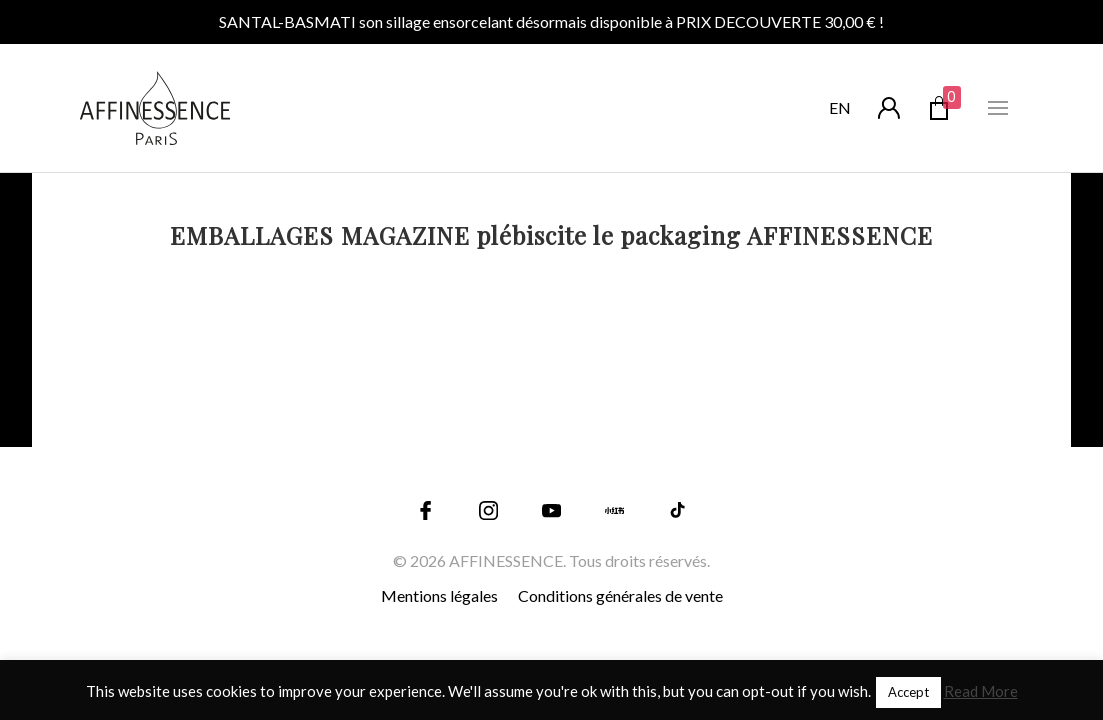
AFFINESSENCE (506, 560)
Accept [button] (908, 692)
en (840, 107)
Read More (981, 691)
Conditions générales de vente (620, 595)
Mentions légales (439, 595)
